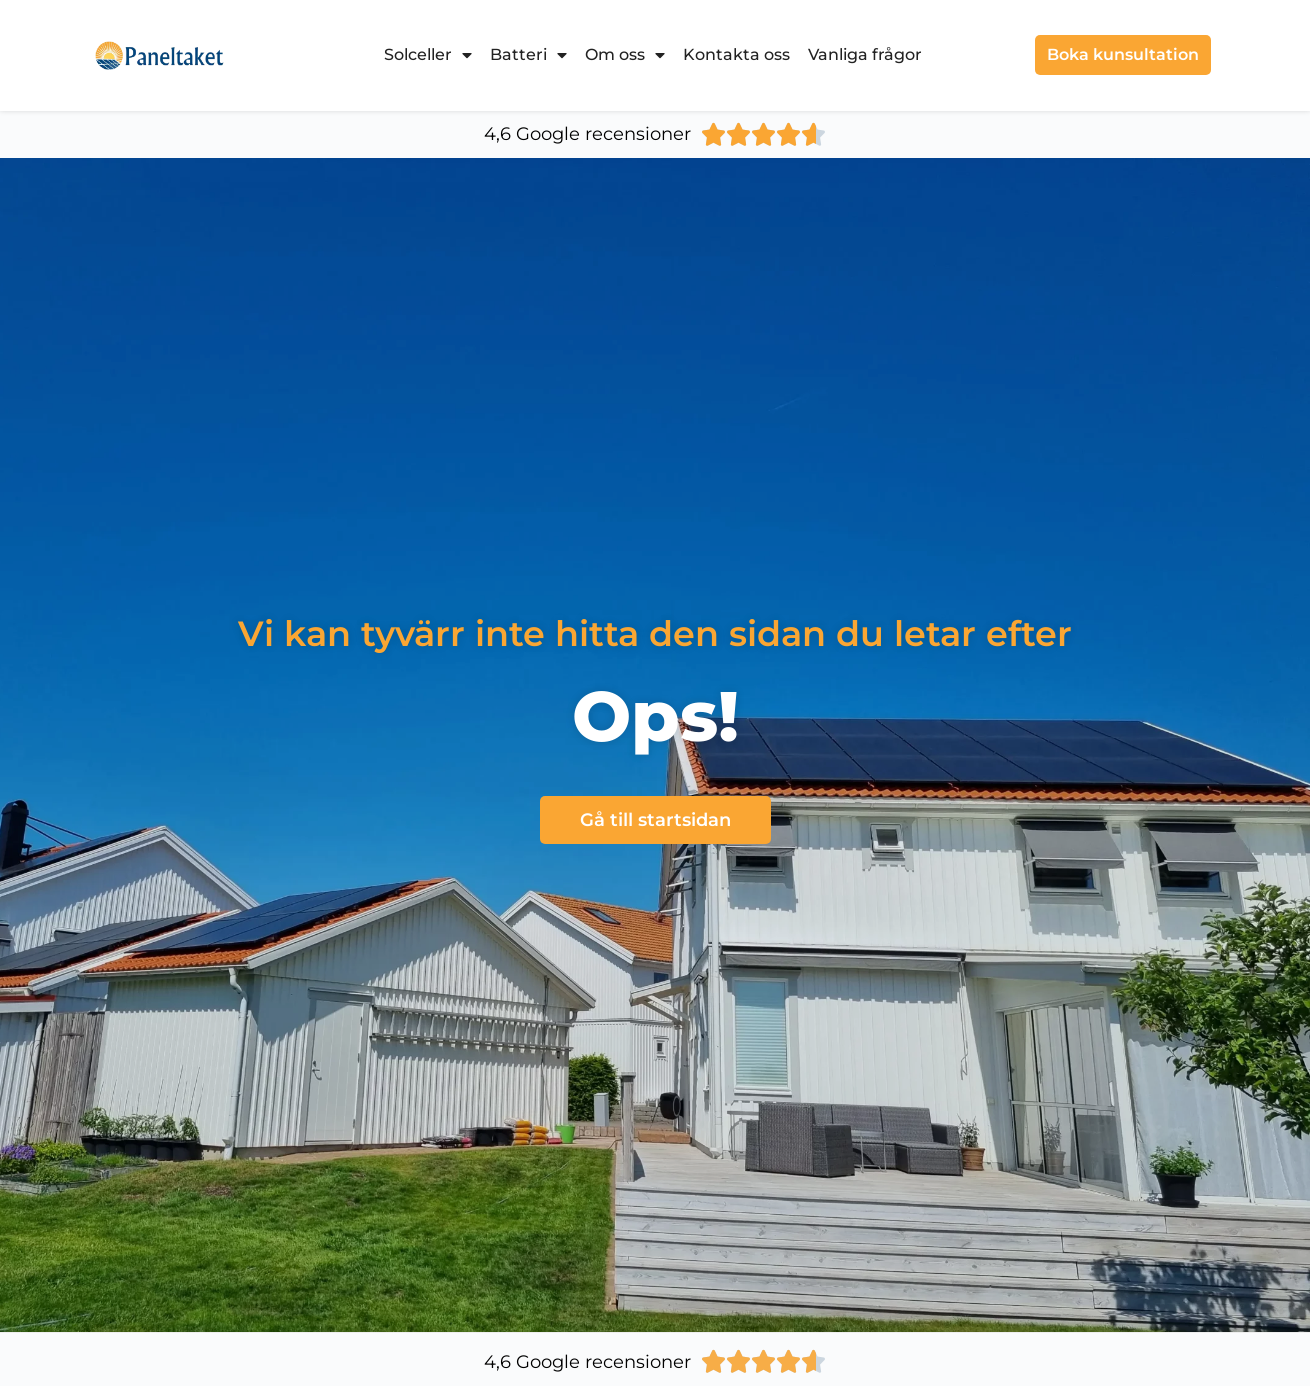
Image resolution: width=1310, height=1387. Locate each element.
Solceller (428, 55)
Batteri (528, 55)
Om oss (625, 55)
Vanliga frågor (865, 54)
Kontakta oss (736, 54)
